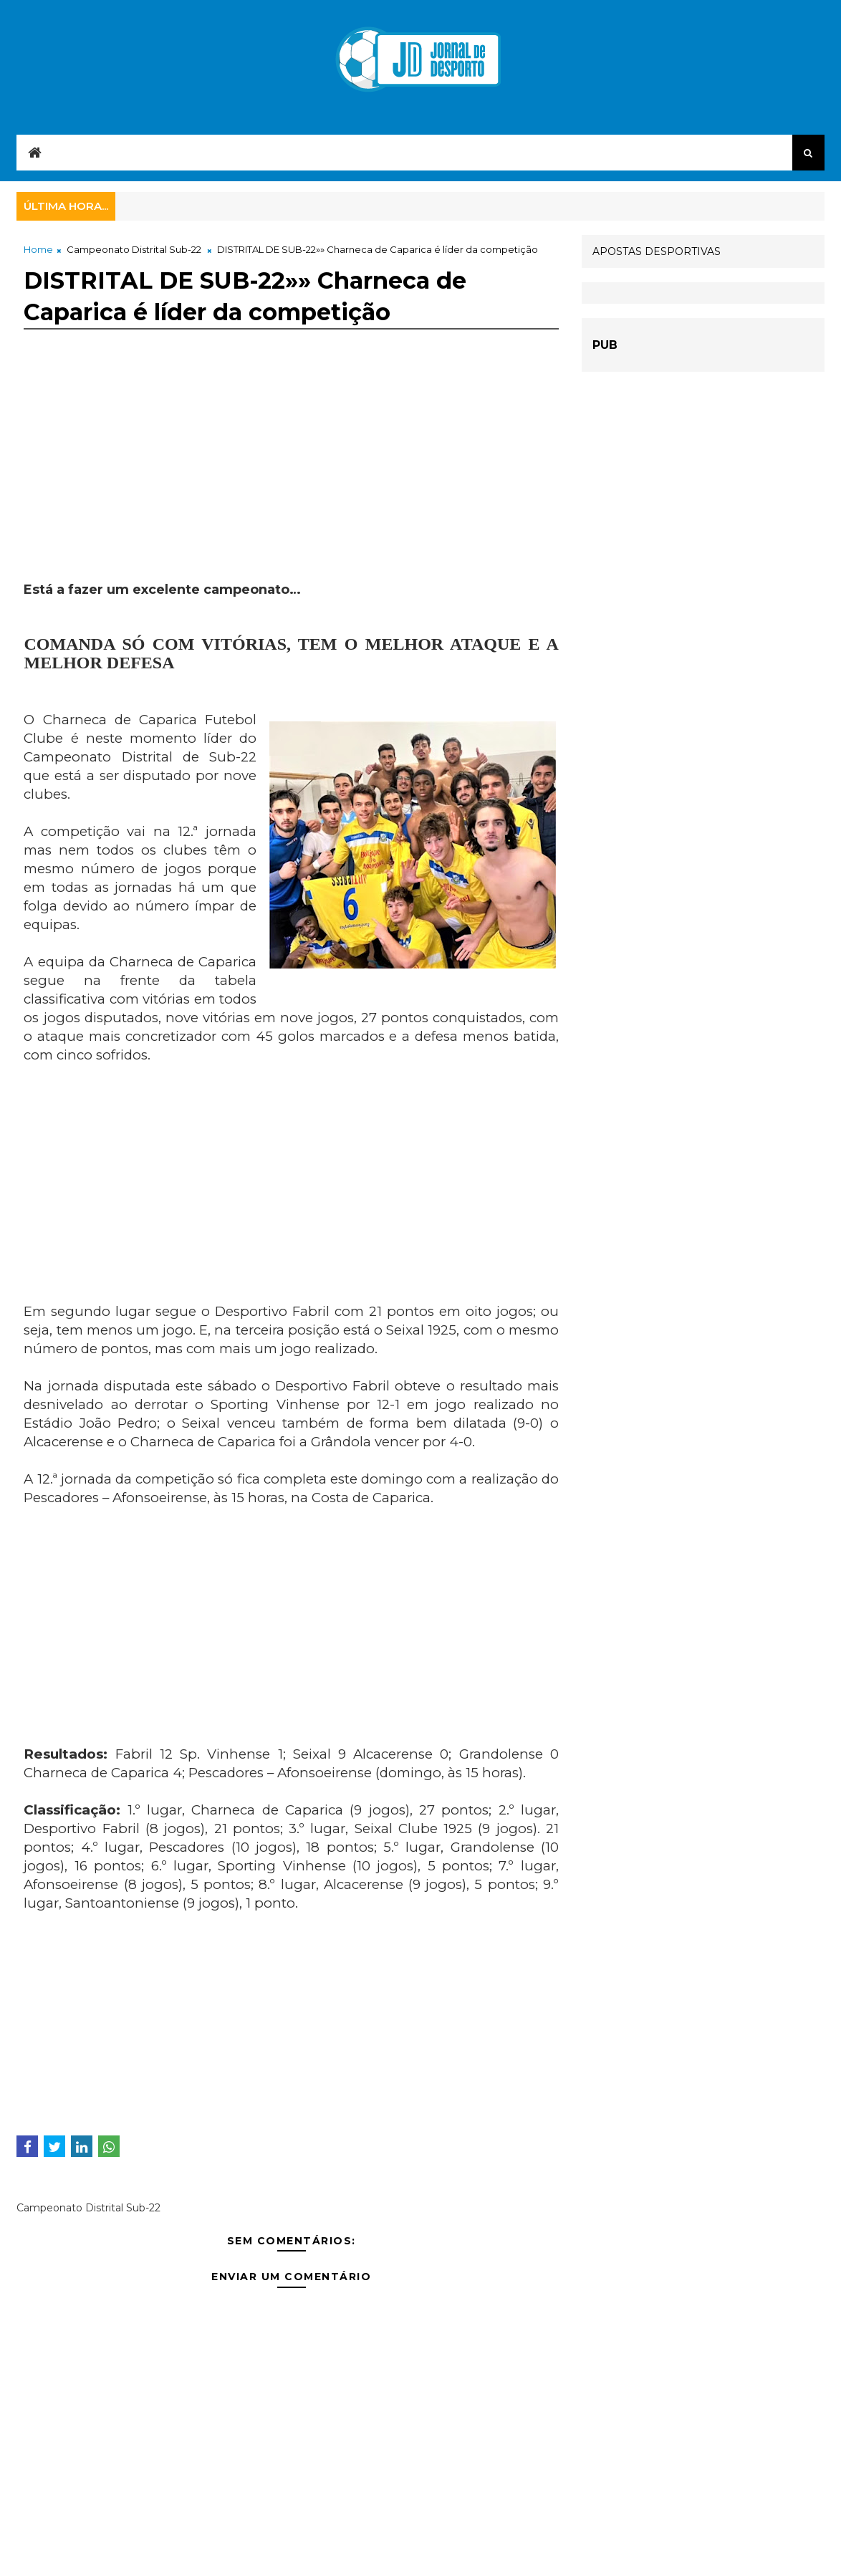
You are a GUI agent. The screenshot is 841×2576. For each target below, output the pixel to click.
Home (38, 249)
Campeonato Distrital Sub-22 (134, 249)
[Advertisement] (291, 480)
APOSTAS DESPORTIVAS (656, 251)
